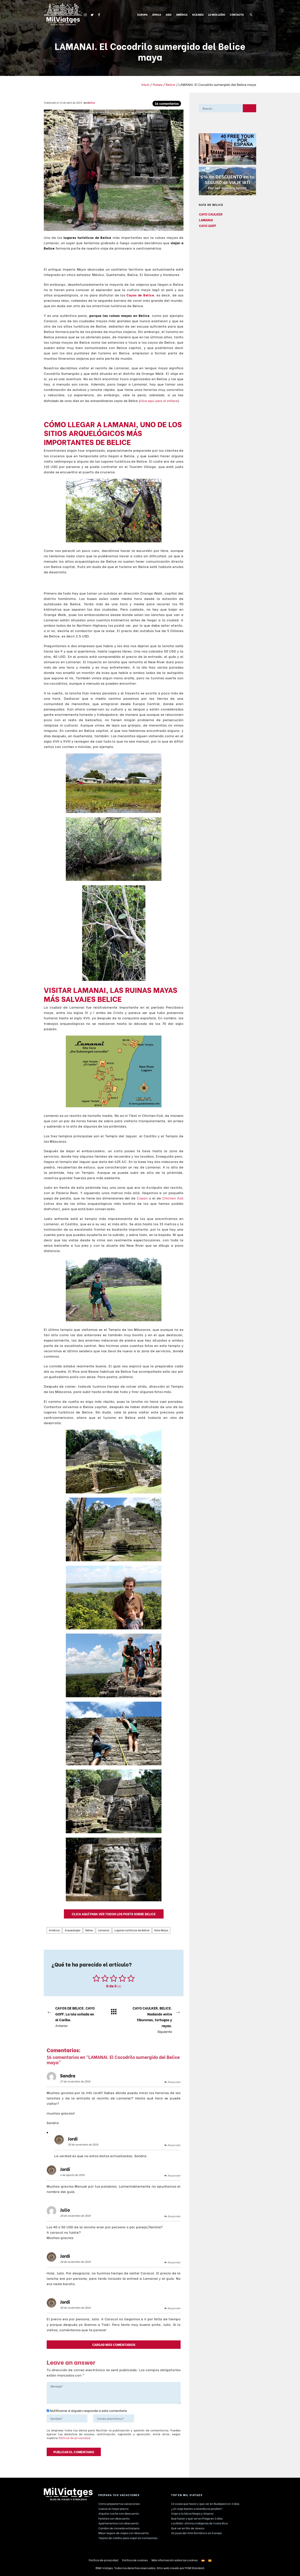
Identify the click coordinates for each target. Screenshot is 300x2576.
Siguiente (156, 2019)
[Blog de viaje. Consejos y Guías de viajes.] (63, 14)
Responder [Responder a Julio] (174, 2216)
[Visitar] (85, 14)
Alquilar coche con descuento (118, 2513)
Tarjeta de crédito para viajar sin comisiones (127, 2538)
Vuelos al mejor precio (113, 2508)
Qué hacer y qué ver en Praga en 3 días (197, 2518)
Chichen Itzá (172, 1198)
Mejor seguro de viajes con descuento (123, 2533)
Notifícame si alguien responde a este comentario (87, 2410)
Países (157, 84)
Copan (143, 1198)
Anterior (71, 2016)
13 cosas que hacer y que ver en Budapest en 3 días (205, 2503)
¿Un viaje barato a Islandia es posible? (197, 2508)
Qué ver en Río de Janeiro (187, 2528)
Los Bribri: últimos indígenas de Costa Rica (199, 2523)
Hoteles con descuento (114, 2518)
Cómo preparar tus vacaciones (119, 2503)
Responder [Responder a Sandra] (174, 2082)
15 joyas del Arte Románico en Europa (196, 2533)
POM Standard (194, 2568)
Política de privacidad (74, 2438)
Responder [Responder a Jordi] (174, 2145)
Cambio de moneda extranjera (118, 2528)
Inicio (145, 84)
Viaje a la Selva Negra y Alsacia (192, 2513)
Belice (170, 84)
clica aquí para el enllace (159, 401)
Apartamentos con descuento (118, 2523)
